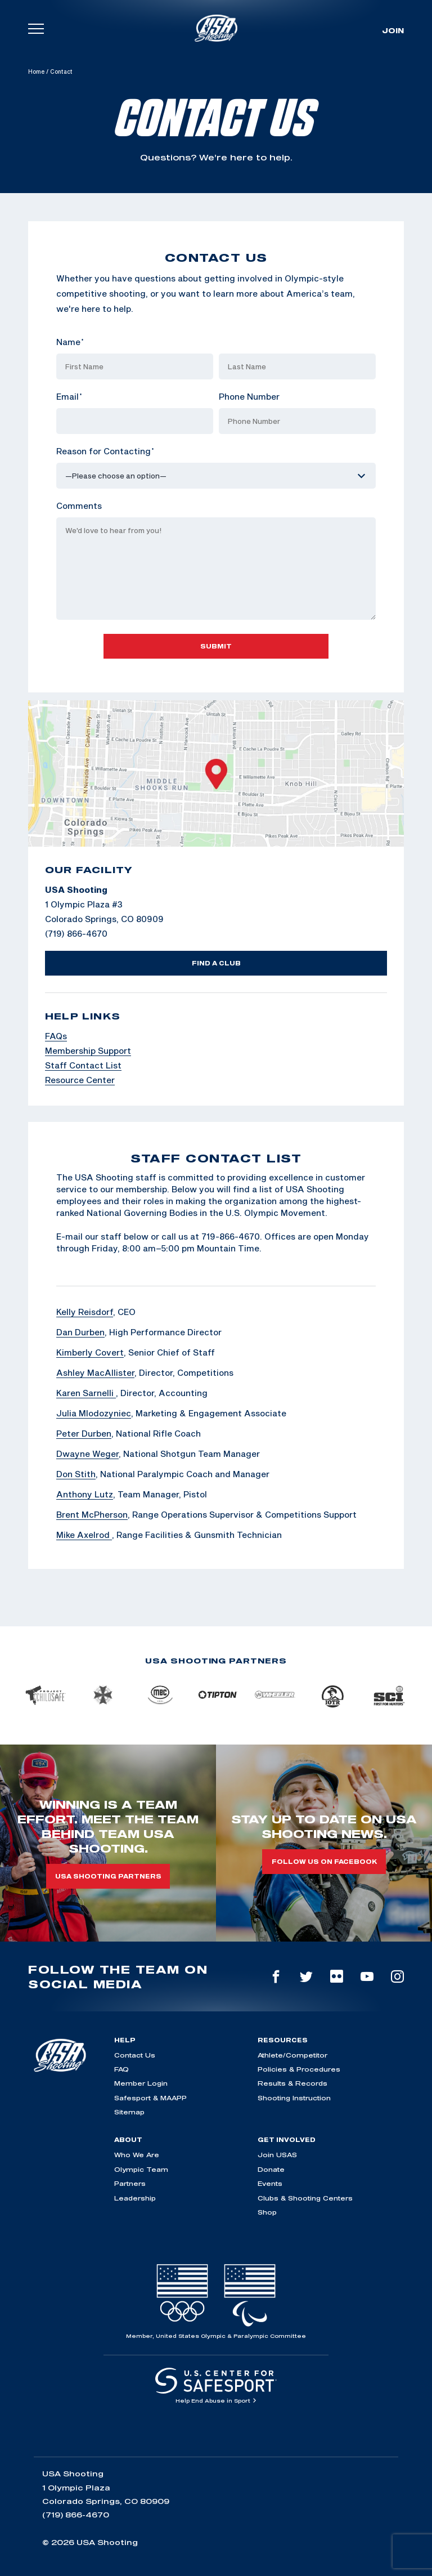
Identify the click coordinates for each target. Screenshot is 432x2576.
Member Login (141, 2083)
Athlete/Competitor (292, 2055)
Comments (79, 505)
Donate (271, 2169)
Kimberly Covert (90, 1352)
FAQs (56, 1036)
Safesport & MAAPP (150, 2097)
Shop (267, 2212)
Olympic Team (141, 2169)
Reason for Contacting (105, 451)
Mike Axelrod (84, 1535)
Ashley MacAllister (95, 1372)
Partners (130, 2183)
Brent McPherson (92, 1514)
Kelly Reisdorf (84, 1312)
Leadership (135, 2198)
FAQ (121, 2069)
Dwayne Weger (87, 1453)
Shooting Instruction (294, 2097)
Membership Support (88, 1050)
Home (36, 71)
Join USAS (277, 2154)
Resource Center (80, 1080)
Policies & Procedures (299, 2069)
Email (69, 396)
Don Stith (76, 1474)
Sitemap (129, 2112)
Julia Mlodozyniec (93, 1413)
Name (70, 342)
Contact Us (134, 2055)
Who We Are (136, 2154)
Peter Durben (83, 1433)
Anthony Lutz (84, 1494)
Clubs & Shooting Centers (305, 2198)
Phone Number (249, 396)
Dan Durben (80, 1332)
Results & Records (292, 2083)
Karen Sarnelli (86, 1393)
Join (393, 30)
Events (270, 2183)
